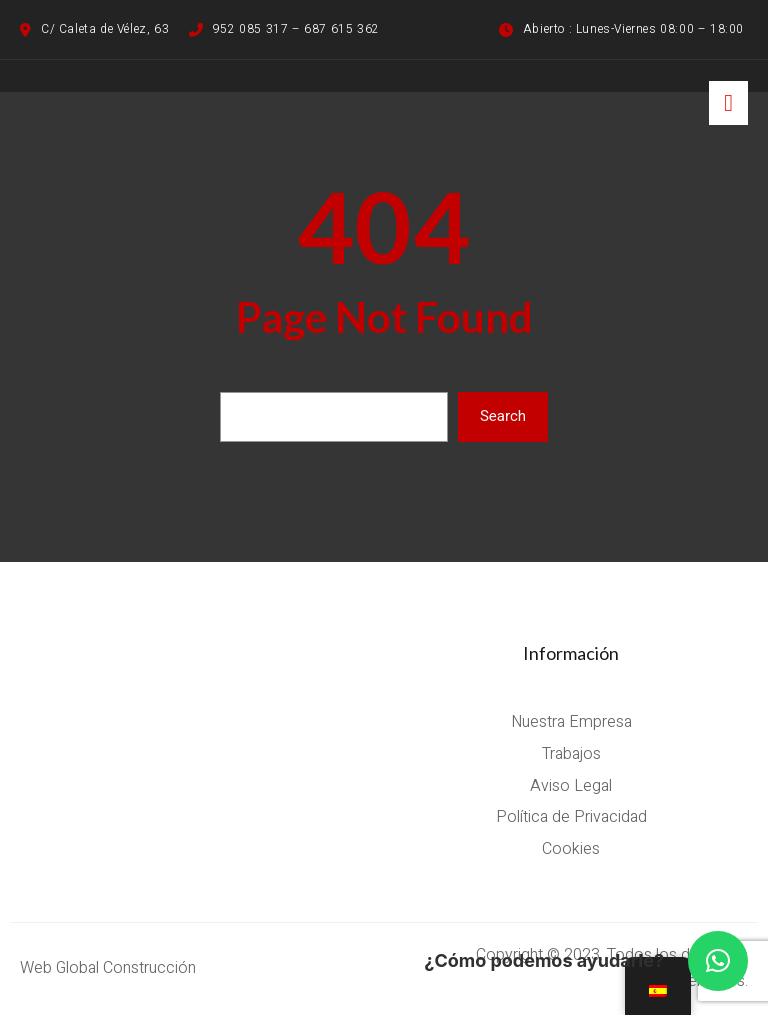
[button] (718, 961)
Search (503, 416)
